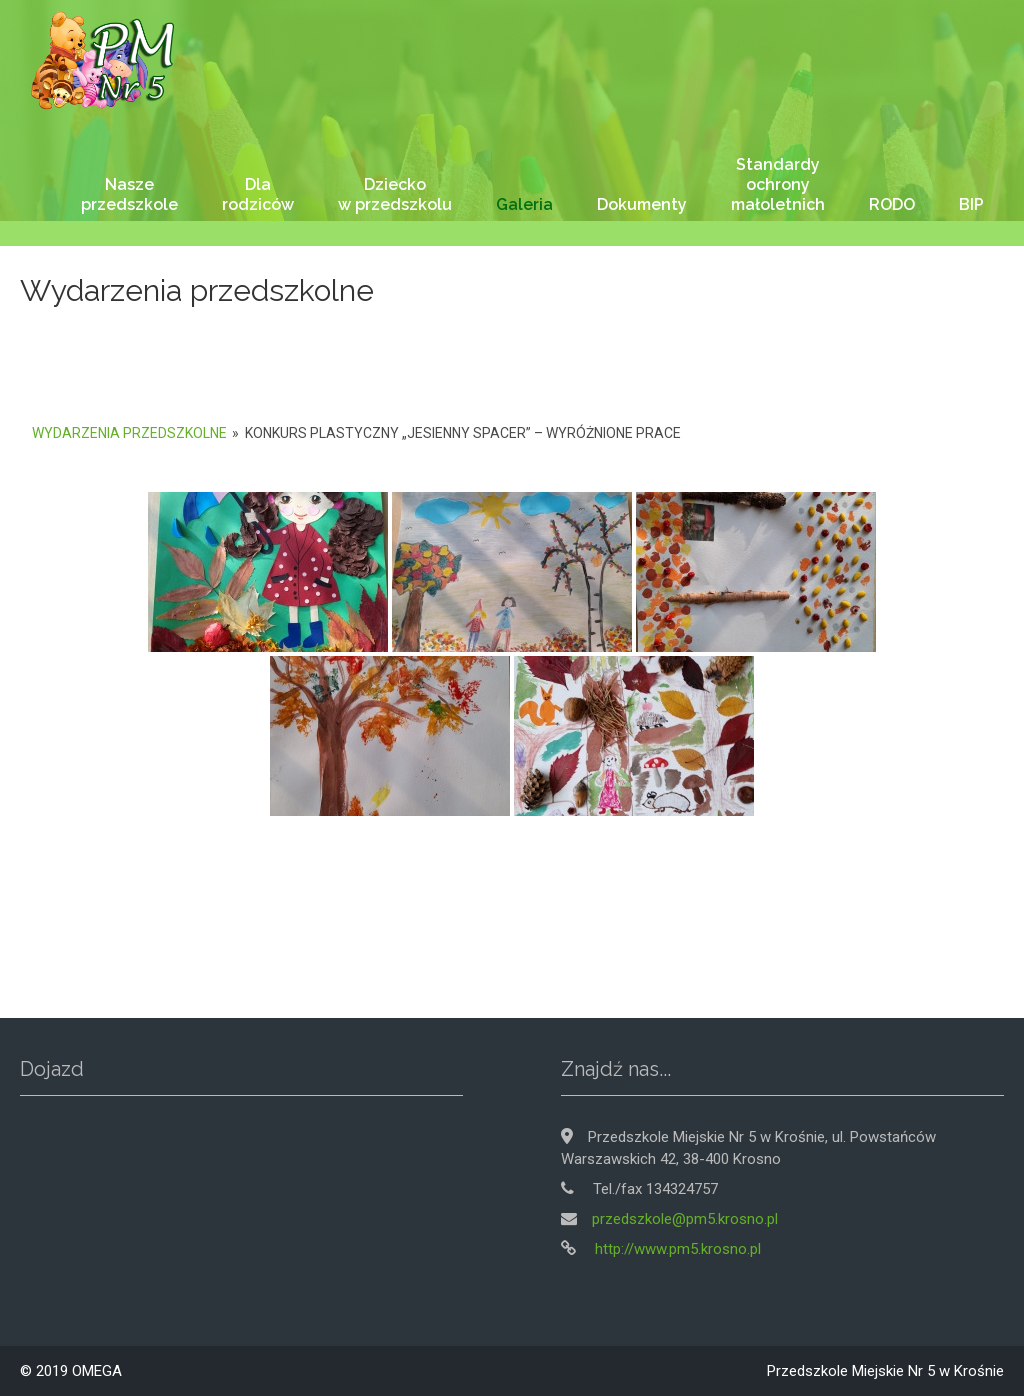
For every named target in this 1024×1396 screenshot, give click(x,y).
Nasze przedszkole (129, 194)
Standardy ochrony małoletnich (778, 184)
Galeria (524, 204)
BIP (971, 204)
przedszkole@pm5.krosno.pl (685, 1219)
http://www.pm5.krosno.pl (676, 1249)
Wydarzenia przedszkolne (129, 433)
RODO (892, 204)
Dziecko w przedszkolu (395, 194)
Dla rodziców (258, 194)
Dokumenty (642, 204)
